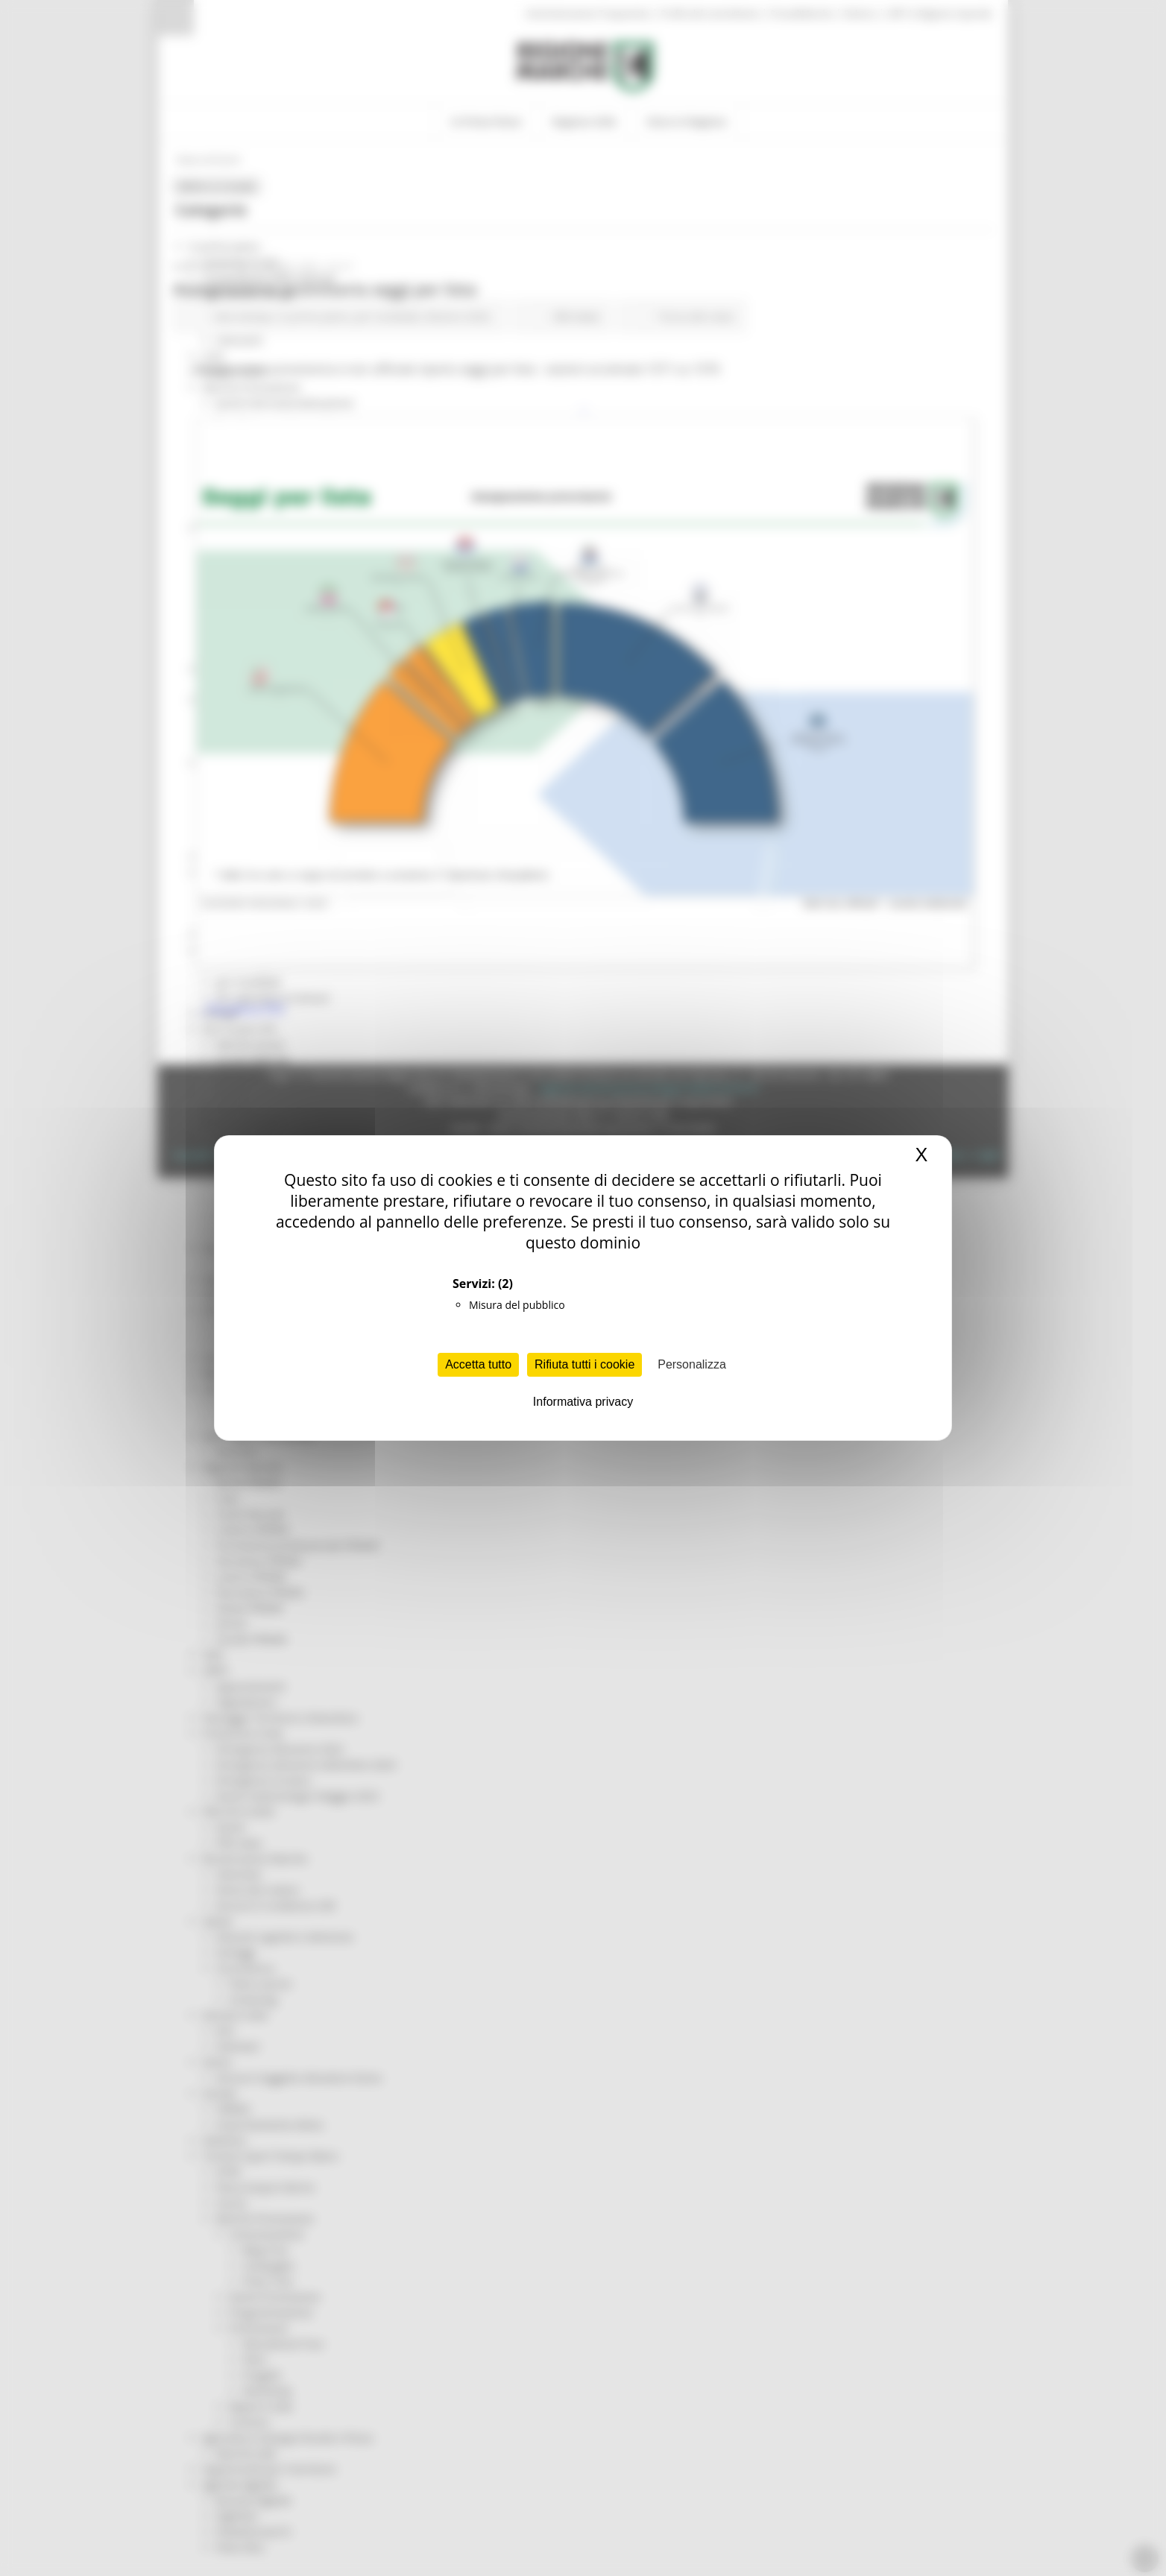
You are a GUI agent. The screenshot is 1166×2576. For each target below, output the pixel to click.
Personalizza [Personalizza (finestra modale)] (692, 1364)
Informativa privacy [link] (583, 1401)
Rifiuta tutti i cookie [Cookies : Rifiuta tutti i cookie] (584, 1364)
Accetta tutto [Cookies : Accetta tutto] (478, 1364)
